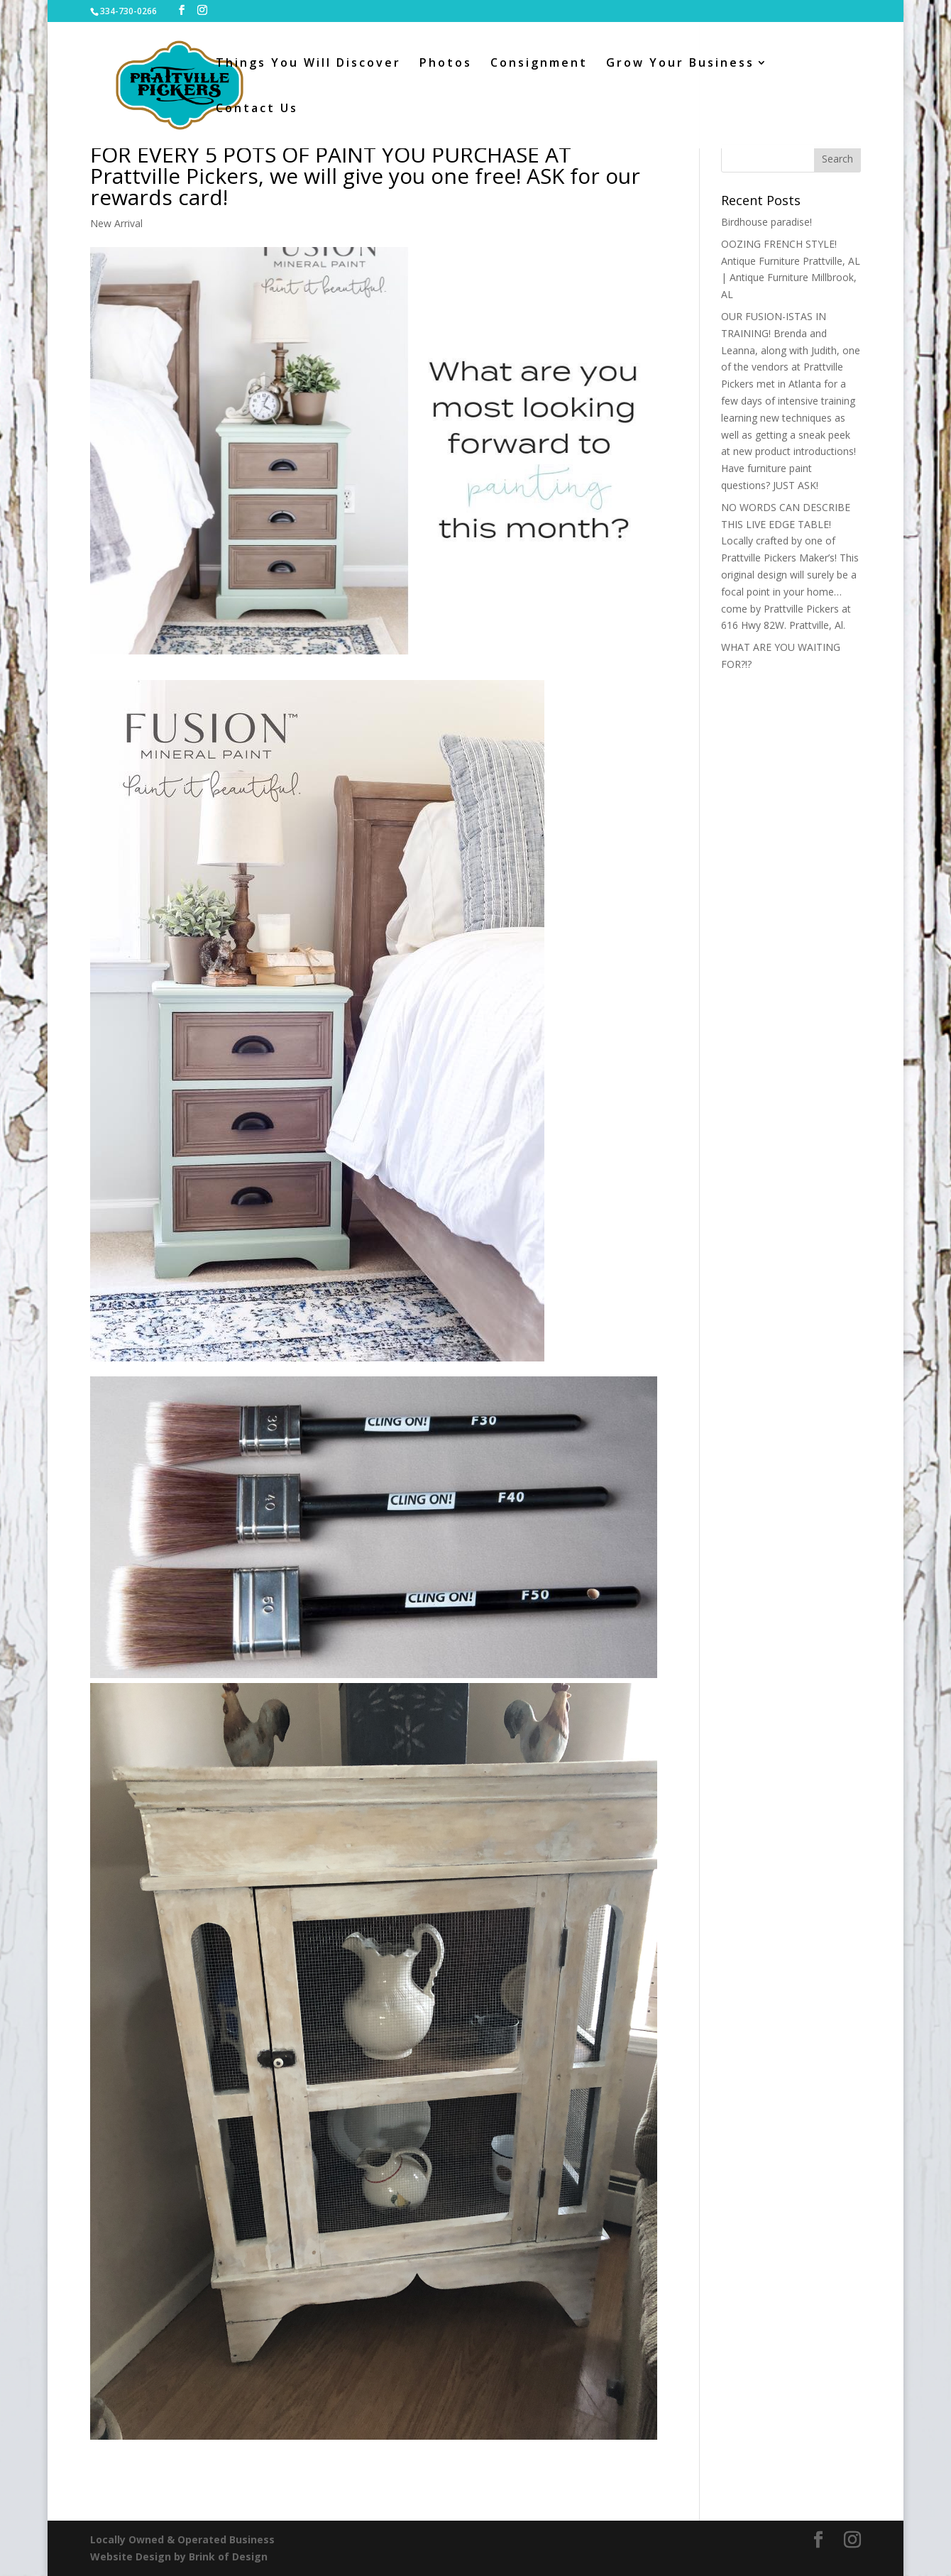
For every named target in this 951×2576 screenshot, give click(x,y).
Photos (445, 63)
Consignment (539, 63)
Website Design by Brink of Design (179, 2556)
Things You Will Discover (308, 63)
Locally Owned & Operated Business (182, 2539)
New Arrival (116, 223)
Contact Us (257, 109)
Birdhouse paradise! (766, 222)
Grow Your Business (680, 63)
